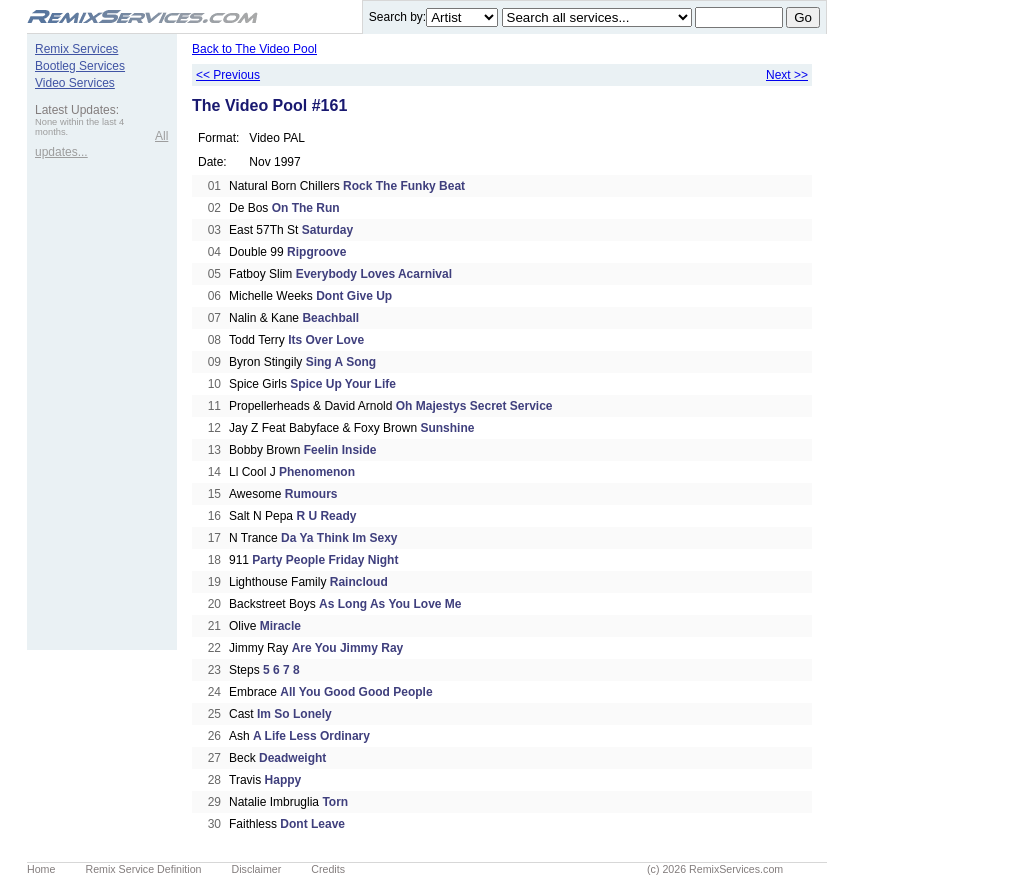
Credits (328, 869)
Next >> (787, 75)
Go (803, 17)
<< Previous (228, 75)
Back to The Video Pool (254, 49)
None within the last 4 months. (79, 127)
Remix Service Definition (143, 869)
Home (41, 869)
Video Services (75, 83)
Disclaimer (257, 869)
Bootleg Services (80, 66)
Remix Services (76, 49)
